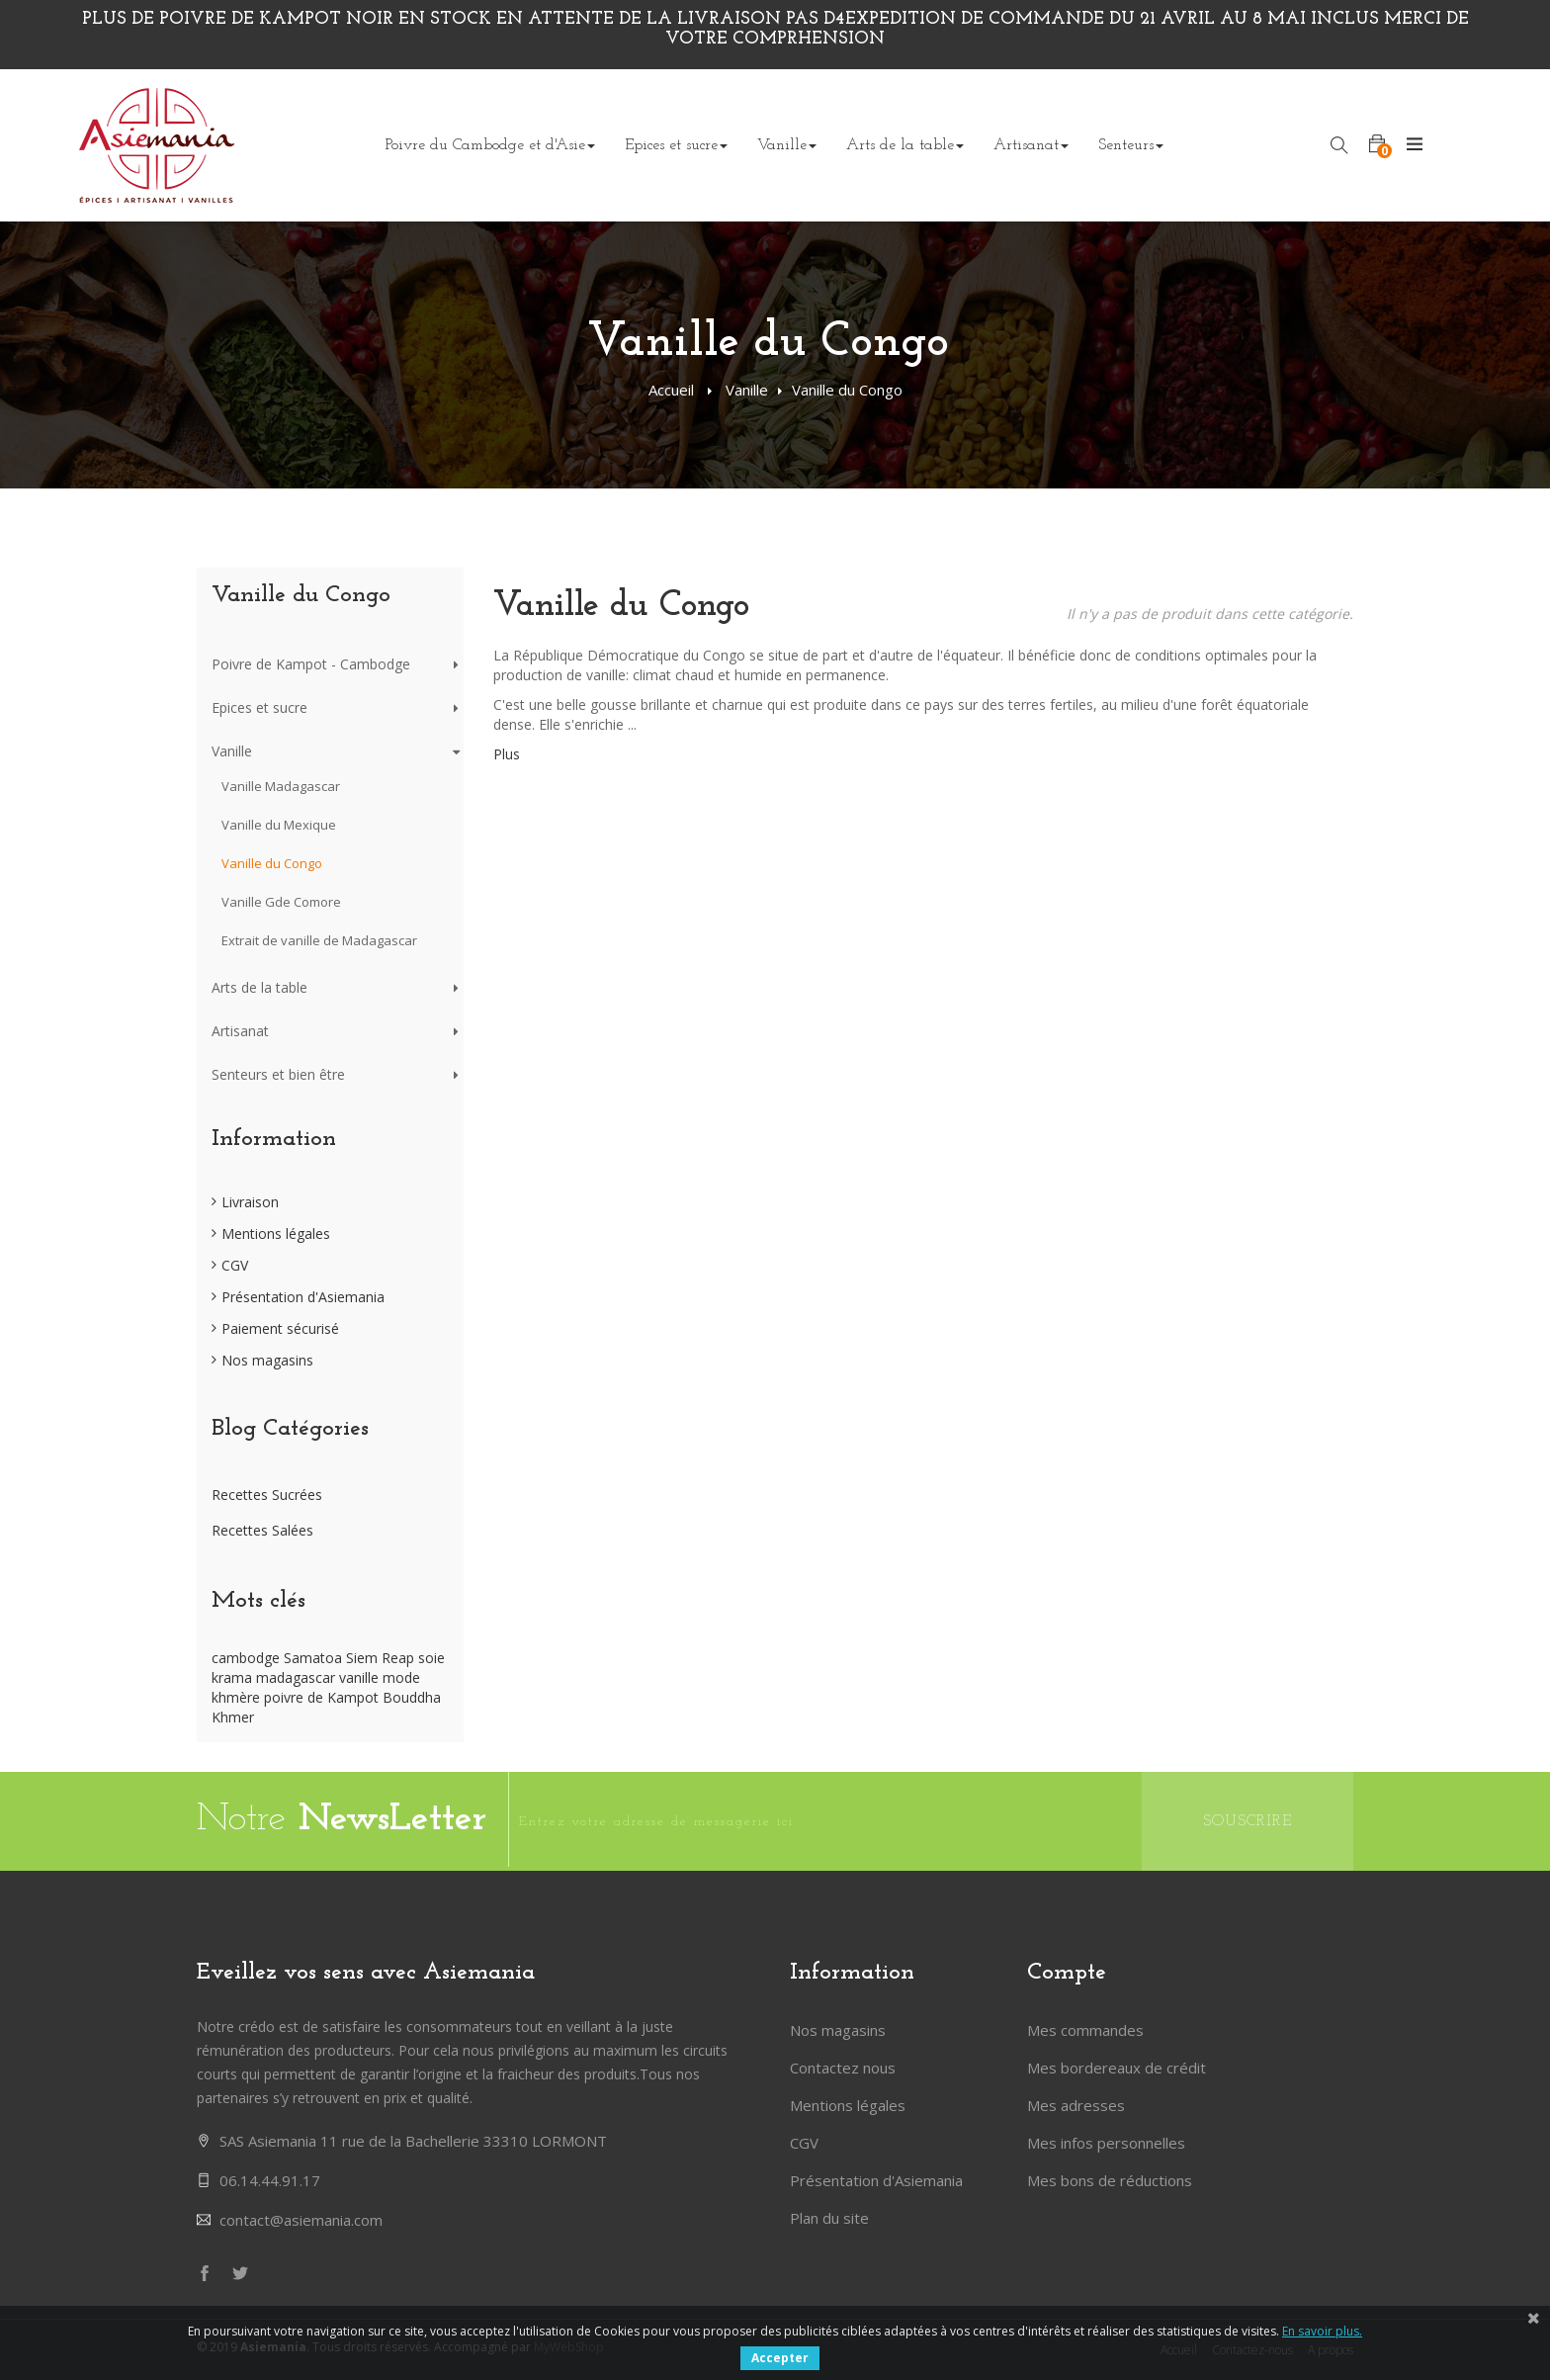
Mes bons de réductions (1109, 2180)
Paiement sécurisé (280, 1328)
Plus (506, 754)
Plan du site (829, 2218)
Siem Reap (382, 1657)
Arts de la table (259, 987)
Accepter (780, 2357)
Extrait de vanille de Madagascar (319, 940)
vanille (361, 1677)
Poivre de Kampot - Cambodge (311, 664)
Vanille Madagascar (280, 786)
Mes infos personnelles (1106, 2143)
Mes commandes (1085, 2030)
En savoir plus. (1322, 2331)
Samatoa (315, 1657)
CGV (234, 1265)
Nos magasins (267, 1360)
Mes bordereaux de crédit (1116, 2067)
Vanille (747, 389)
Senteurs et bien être (278, 1074)
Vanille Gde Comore (281, 902)
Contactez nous (843, 2067)
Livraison (250, 1201)
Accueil (671, 389)
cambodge (248, 1657)
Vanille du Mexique (278, 825)
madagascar (297, 1677)
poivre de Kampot (323, 1697)
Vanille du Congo (271, 863)
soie (431, 1657)
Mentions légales (275, 1233)
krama (234, 1677)
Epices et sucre (259, 707)
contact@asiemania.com (301, 2220)
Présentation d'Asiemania (303, 1296)
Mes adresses (1076, 2105)
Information (274, 1139)
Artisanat (240, 1030)
